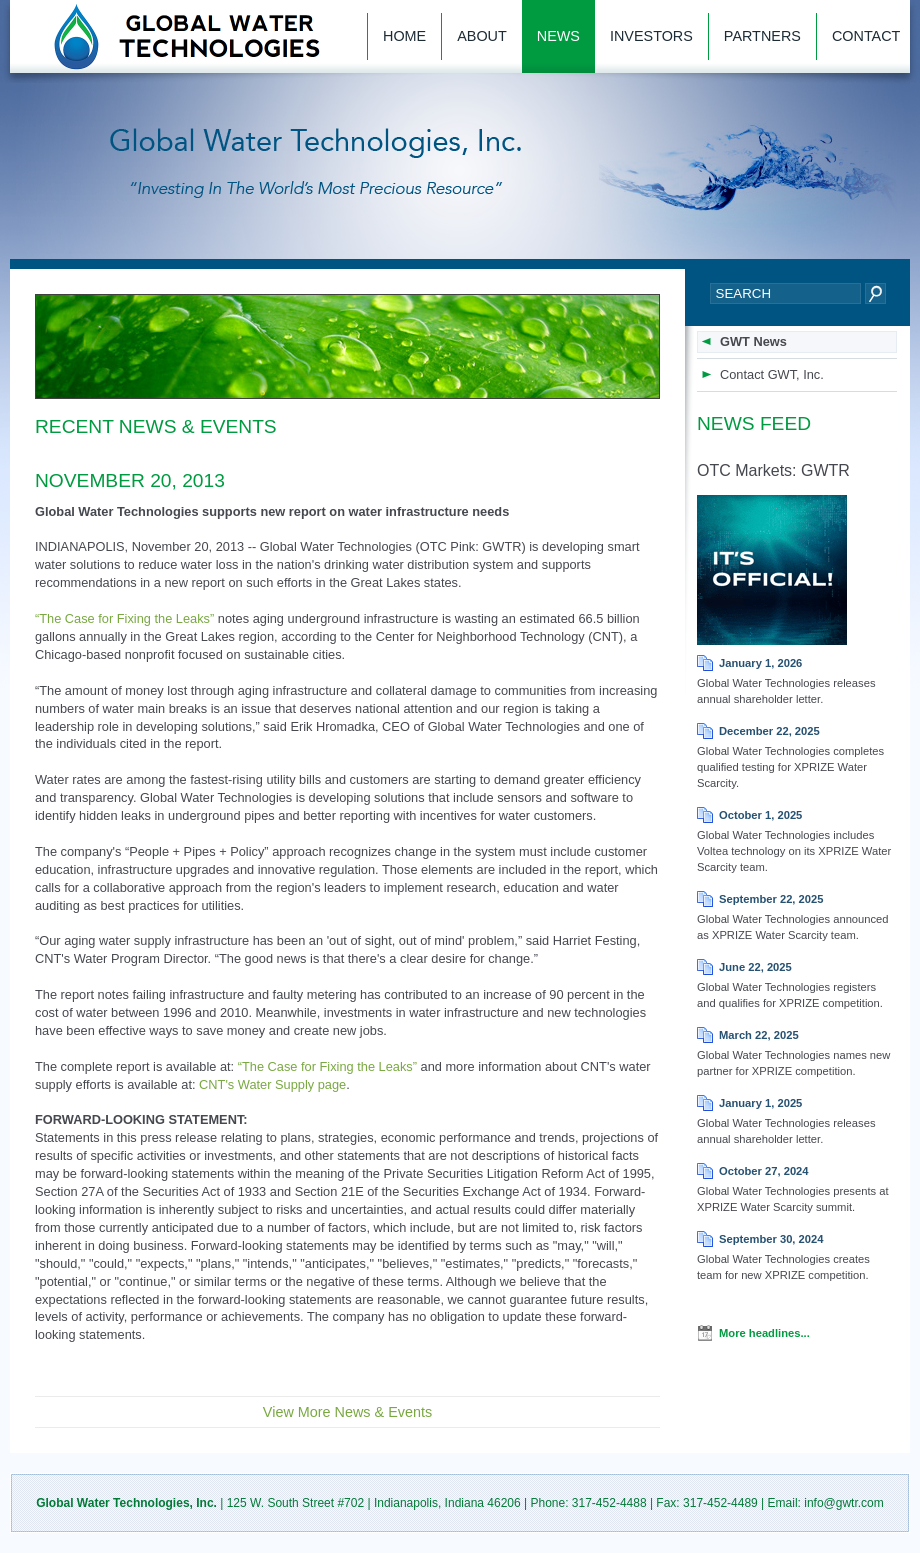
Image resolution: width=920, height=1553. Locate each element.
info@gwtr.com (844, 1503)
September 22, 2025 (771, 899)
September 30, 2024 (771, 1239)
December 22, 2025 (769, 731)
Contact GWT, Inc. (772, 374)
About (482, 36)
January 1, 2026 (760, 663)
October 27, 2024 (764, 1171)
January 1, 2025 (760, 1103)
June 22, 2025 (755, 967)
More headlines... (764, 1333)
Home (404, 36)
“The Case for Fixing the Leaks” (124, 618)
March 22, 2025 (759, 1035)
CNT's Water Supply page (272, 1084)
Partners (762, 36)
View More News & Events (347, 1412)
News (558, 36)
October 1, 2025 (760, 815)
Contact (866, 36)
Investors (651, 36)
